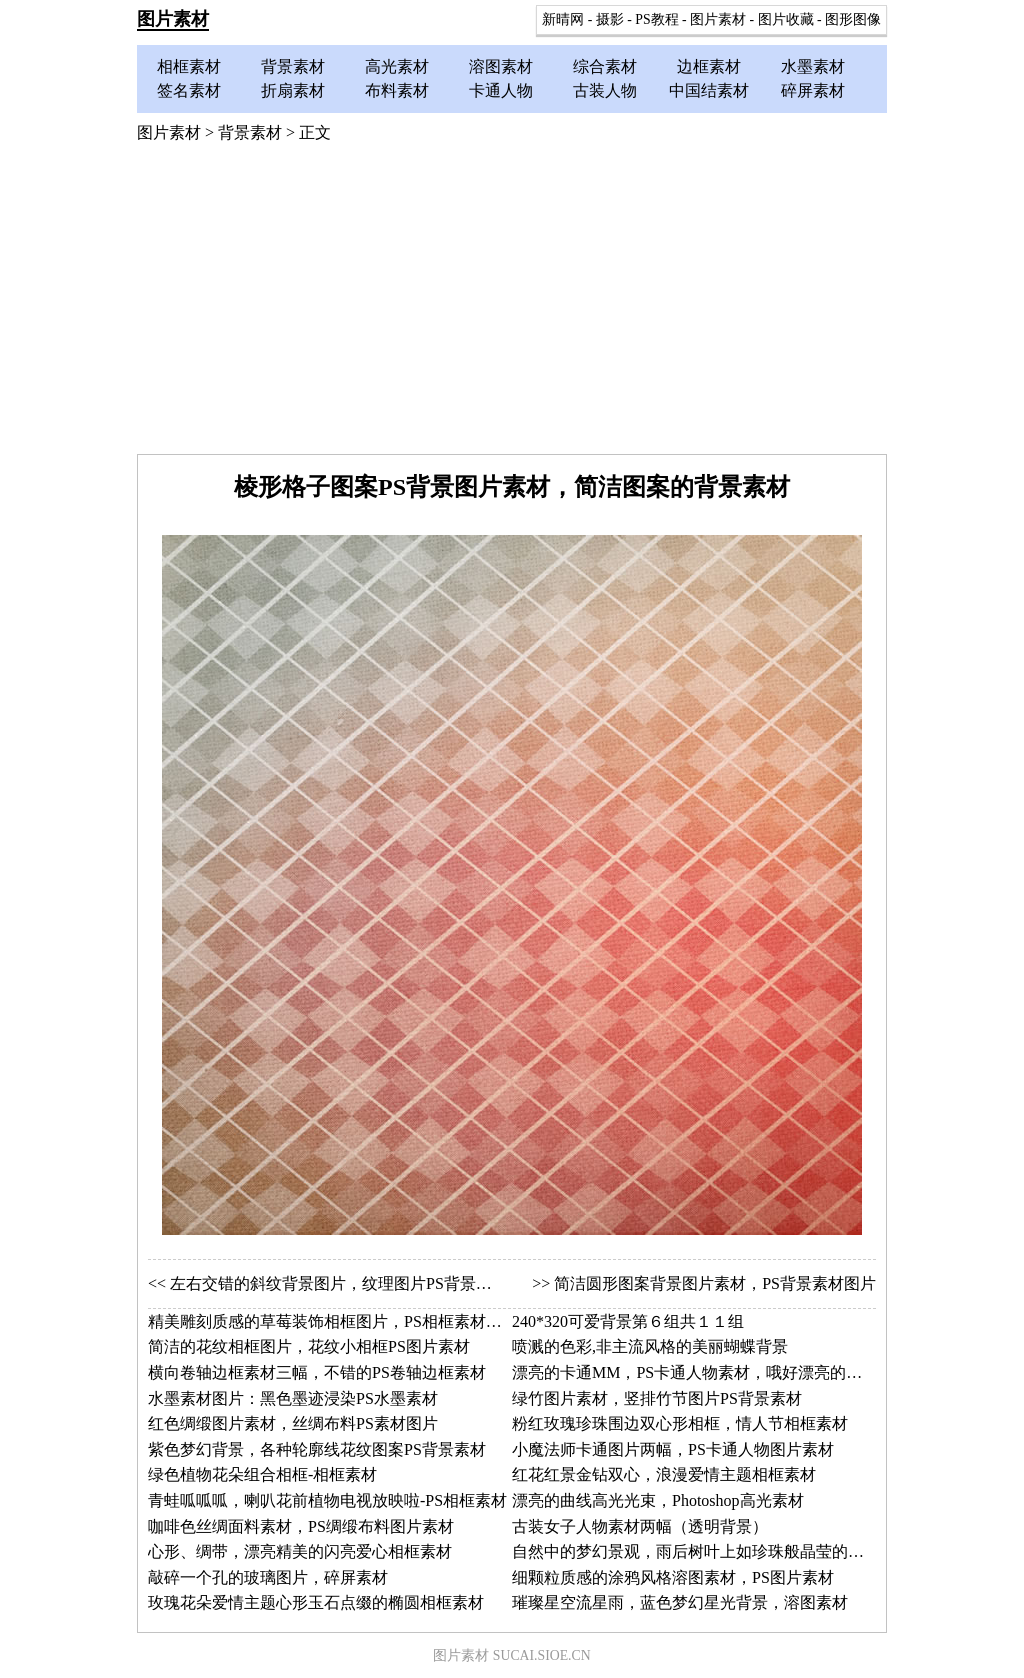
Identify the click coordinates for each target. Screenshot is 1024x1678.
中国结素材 (709, 90)
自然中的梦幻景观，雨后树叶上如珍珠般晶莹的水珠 (696, 1551)
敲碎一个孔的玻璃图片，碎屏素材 (268, 1577)
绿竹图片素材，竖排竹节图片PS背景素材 (657, 1398)
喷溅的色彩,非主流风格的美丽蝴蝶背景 (650, 1346)
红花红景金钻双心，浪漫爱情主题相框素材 (664, 1474)
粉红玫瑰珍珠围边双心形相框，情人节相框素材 (680, 1423)
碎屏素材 (813, 90)
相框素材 (189, 66)
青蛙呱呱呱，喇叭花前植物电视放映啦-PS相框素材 (327, 1500)
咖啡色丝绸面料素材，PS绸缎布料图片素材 (301, 1526)
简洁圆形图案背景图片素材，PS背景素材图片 (715, 1283)
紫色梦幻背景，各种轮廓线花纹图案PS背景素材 (317, 1449)
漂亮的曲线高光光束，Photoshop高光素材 (658, 1500)
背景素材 (293, 66)
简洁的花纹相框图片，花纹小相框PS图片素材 (309, 1346)
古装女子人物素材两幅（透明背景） (640, 1526)
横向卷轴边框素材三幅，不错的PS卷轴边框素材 (317, 1372)
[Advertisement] (512, 304)
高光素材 (397, 66)
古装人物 (605, 90)
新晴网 (563, 19)
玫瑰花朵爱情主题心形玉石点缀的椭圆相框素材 (316, 1602)
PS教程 (656, 19)
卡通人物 (501, 90)
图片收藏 (786, 19)
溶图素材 (501, 66)
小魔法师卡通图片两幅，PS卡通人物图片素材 (673, 1449)
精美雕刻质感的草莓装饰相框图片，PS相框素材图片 (333, 1321)
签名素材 (189, 90)
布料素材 (397, 90)
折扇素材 (293, 90)
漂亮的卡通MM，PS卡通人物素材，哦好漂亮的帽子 (695, 1372)
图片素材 (173, 19)
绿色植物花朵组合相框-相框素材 (262, 1474)
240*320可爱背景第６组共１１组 (628, 1321)
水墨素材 (813, 66)
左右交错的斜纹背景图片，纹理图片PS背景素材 (339, 1283)
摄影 (610, 19)
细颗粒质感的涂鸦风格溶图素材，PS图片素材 (673, 1577)
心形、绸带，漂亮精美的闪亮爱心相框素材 (300, 1551)
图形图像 (853, 19)
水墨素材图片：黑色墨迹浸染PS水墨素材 (293, 1398)
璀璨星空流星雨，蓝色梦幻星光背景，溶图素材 (680, 1602)
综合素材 (605, 66)
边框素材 (709, 66)
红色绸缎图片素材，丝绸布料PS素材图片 (293, 1423)
